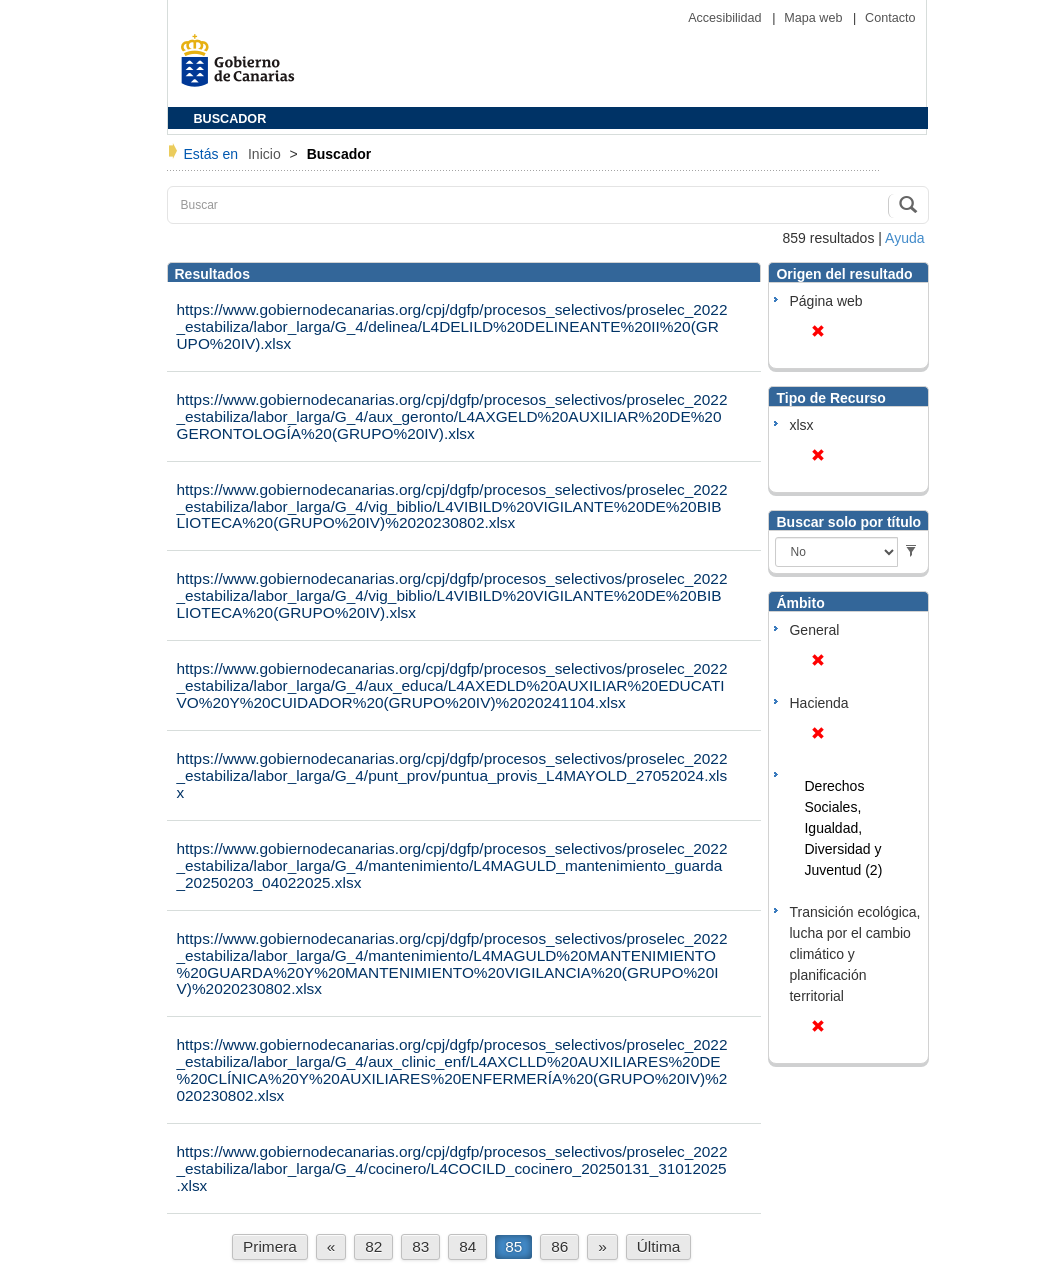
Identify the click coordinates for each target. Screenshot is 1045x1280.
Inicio (266, 154)
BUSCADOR (230, 119)
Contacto (890, 18)
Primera (270, 1246)
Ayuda (904, 238)
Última (659, 1246)
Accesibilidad (726, 18)
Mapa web (815, 18)
